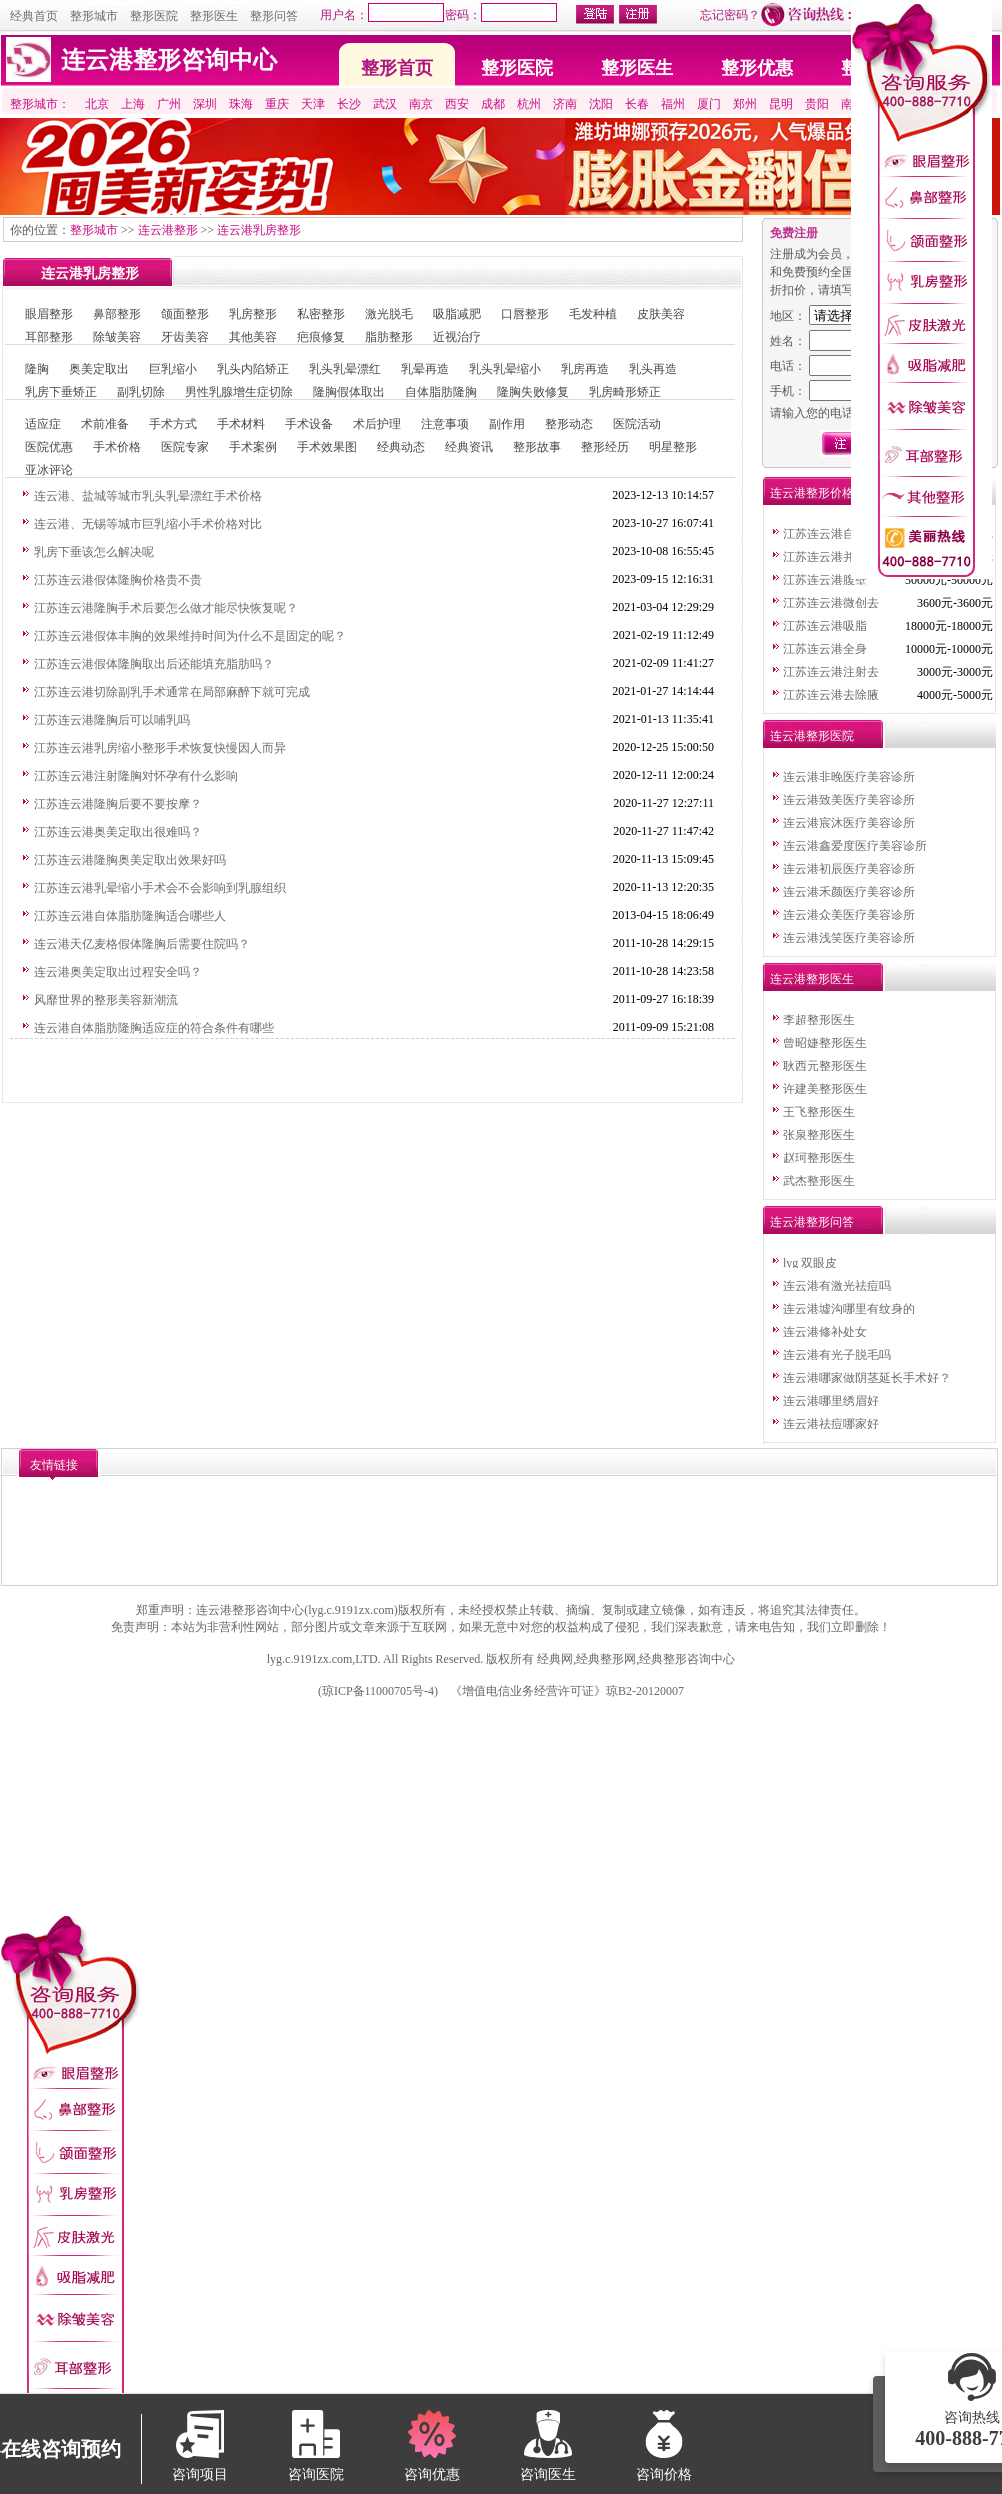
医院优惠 (49, 447)
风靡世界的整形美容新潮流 (106, 1000)
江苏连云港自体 (825, 534)
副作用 (507, 424)
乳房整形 (253, 314)
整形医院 (154, 16)
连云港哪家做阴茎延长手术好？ (867, 1378)
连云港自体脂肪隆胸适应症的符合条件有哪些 (154, 1028)
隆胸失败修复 (533, 392)
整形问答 (274, 16)
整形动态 (569, 424)
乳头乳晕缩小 (505, 369)
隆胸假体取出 (349, 392)
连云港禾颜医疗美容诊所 (849, 892)
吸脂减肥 (457, 314)
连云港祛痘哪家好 (831, 1424)
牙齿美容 (185, 337)
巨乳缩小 (173, 369)
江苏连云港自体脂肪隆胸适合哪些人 (130, 916)
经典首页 (34, 16)
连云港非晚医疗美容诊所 (849, 777)
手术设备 (309, 424)
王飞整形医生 (819, 1112)
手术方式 (173, 424)
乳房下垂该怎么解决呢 (94, 552)
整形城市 (94, 16)
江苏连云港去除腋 (831, 695)
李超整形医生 (819, 1020)
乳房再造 (585, 369)
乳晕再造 (425, 369)
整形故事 (537, 447)
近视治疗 (457, 337)
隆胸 (37, 369)
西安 (457, 104)
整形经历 (605, 447)
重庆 (277, 104)
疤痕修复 (321, 337)
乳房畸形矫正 (625, 392)
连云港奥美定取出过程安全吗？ (118, 972)
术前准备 (105, 424)
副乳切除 (141, 392)
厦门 (709, 104)
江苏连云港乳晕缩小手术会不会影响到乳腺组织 (160, 888)
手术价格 (117, 447)
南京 (421, 104)
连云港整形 (168, 230)
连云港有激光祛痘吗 (837, 1286)
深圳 (205, 104)
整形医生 (214, 16)
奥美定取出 (99, 369)
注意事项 (445, 424)
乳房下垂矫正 (61, 392)
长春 (637, 104)
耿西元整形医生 (825, 1066)
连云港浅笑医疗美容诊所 (849, 938)
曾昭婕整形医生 (825, 1043)
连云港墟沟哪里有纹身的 (849, 1309)
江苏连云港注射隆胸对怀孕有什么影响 (136, 776)
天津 (313, 104)
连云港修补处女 (825, 1332)
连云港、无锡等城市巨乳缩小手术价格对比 (148, 524)
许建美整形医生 (825, 1089)
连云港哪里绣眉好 (831, 1401)
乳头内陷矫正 (253, 369)
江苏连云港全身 (825, 649)
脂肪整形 (389, 337)
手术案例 (253, 447)
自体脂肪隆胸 (441, 392)
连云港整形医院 (812, 736)
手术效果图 (327, 447)
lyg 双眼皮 (810, 1263)
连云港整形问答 (812, 1222)
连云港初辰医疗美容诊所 (849, 869)
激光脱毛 (389, 314)
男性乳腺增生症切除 (239, 392)
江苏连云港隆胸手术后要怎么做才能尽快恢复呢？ (166, 608)
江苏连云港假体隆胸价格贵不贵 (118, 580)
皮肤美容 (661, 314)
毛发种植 (593, 314)
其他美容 (253, 337)
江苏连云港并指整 (831, 557)
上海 (133, 104)
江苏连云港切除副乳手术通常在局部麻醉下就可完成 (172, 692)
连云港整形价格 (812, 493)
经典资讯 (469, 447)
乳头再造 (653, 369)
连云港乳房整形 (259, 230)
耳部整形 (49, 337)
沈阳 (601, 104)
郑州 (745, 104)
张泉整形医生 (819, 1135)
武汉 (385, 104)
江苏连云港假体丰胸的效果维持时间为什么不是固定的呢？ (190, 636)
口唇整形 (525, 314)
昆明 (781, 104)
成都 (493, 104)
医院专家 (185, 447)
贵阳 (817, 104)
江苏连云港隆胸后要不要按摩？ (118, 804)
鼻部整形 (117, 314)
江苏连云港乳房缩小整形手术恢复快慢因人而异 (160, 748)
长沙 (349, 104)
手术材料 (241, 424)
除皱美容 (117, 337)
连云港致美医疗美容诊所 (849, 800)
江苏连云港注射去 (831, 672)
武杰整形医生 (819, 1181)
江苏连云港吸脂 (825, 626)
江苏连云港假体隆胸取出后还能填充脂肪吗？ (154, 664)
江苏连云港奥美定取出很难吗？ (118, 832)
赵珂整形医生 (819, 1158)
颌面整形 (185, 314)
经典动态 (401, 447)
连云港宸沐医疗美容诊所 (849, 823)
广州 (169, 104)
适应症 (43, 424)
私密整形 (321, 314)
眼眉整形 (49, 314)
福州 (673, 104)
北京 (97, 104)
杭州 (529, 104)
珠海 (241, 104)
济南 (565, 104)
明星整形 (673, 447)
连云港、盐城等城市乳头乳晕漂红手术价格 (148, 496)
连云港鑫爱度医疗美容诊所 (855, 846)
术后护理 (377, 424)
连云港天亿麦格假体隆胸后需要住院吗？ (142, 944)
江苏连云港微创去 (831, 603)
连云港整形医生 (812, 979)
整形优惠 (757, 68)
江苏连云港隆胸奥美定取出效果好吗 (130, 860)
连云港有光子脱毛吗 (837, 1355)
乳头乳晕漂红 (345, 369)
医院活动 (637, 424)
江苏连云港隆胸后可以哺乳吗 (112, 720)
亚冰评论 (49, 470)
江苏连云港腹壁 (825, 580)
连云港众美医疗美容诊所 (849, 915)
